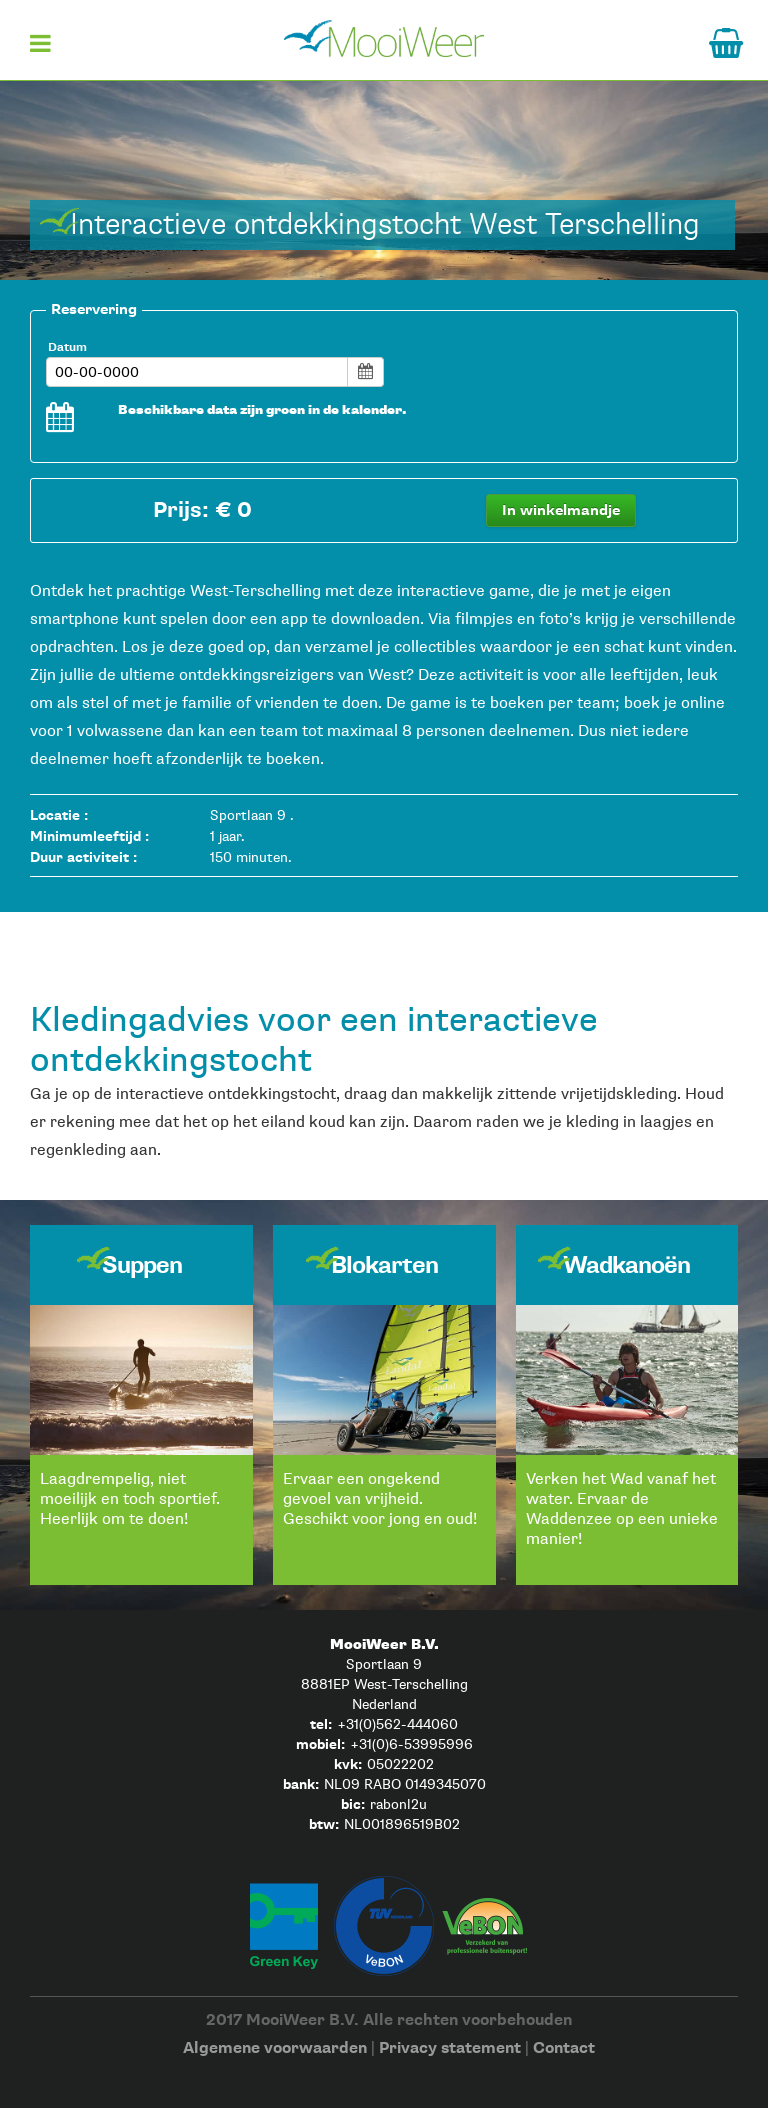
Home (384, 38)
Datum (67, 347)
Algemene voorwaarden (275, 2048)
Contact (564, 2048)
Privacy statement (450, 2048)
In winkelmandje (561, 510)
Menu (40, 50)
